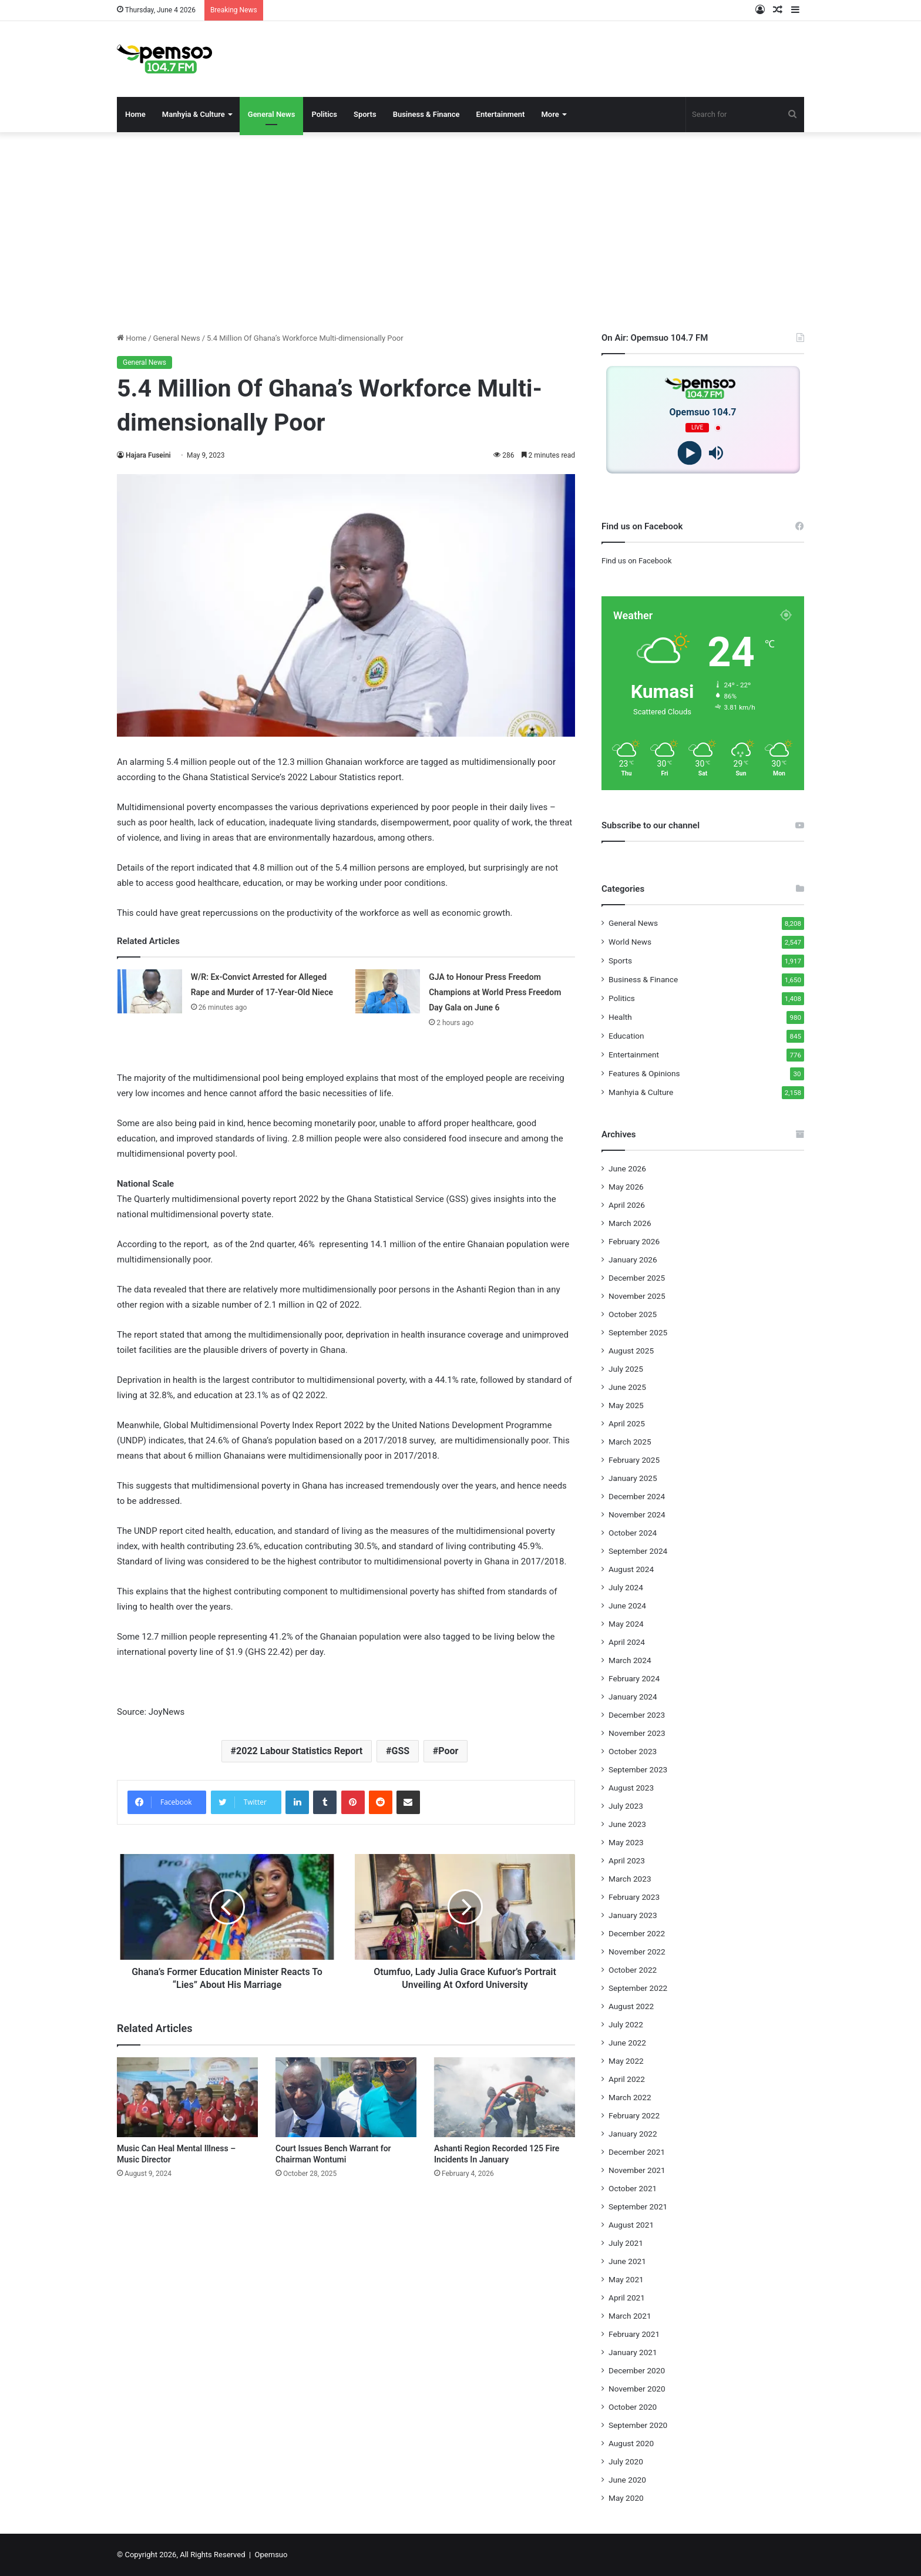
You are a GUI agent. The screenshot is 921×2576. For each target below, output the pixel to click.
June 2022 (627, 2042)
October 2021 (633, 2188)
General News (271, 114)
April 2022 (627, 2079)
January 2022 (633, 2133)
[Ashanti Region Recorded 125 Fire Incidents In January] (504, 2097)
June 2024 (627, 1605)
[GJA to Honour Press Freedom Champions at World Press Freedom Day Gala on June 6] (387, 991)
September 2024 (638, 1551)
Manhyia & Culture (193, 114)
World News (630, 941)
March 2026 (630, 1223)
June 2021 (627, 2261)
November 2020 (637, 2388)
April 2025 (627, 1423)
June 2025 (627, 1387)
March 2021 (630, 2315)
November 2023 (637, 1733)
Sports (365, 114)
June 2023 (627, 1824)
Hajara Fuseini (148, 455)
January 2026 (633, 1259)
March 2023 (630, 1878)
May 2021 (626, 2279)
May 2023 (626, 1842)
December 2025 (637, 1277)
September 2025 (638, 1332)
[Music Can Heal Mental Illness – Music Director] (187, 2097)
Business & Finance (426, 114)
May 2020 (626, 2498)
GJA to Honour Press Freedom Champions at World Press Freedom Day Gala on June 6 (495, 992)
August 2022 (631, 2006)
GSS (400, 1750)
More (550, 114)
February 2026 (634, 1241)
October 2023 (633, 1751)
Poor (448, 1750)
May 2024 (626, 1623)
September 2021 (638, 2206)
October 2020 (633, 2407)
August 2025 (631, 1350)
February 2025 (634, 1460)
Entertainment (500, 114)
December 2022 (637, 1933)
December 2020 (637, 2370)
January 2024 (633, 1696)
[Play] (690, 453)
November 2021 (637, 2170)
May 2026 (626, 1186)
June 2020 (627, 2479)
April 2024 (627, 1642)
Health (620, 1017)
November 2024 (637, 1514)
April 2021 (627, 2297)
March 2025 (630, 1441)
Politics (324, 114)
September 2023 (638, 1769)
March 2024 (630, 1660)
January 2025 (633, 1478)
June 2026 (627, 1168)
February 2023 (634, 1897)
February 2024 (634, 1678)
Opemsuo (271, 2554)
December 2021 (637, 2152)
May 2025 (626, 1405)
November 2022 (637, 1951)
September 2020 (638, 2425)
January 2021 (633, 2352)
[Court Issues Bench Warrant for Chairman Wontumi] (345, 2097)
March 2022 (630, 2097)
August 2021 (631, 2224)
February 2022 (634, 2115)
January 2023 (633, 1915)
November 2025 (637, 1296)
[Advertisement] (460, 232)
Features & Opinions (644, 1073)
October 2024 (633, 1532)
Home (135, 114)
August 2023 (631, 1787)
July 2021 (626, 2243)
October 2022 (633, 1969)
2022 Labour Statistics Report (299, 1750)
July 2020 (626, 2461)
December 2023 (637, 1714)
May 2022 (626, 2060)
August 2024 (631, 1569)
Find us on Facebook (636, 560)
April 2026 (627, 1205)
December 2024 (637, 1496)
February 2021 (634, 2334)
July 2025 (626, 1368)
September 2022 (638, 1988)
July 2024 (626, 1587)
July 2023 (626, 1806)
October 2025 (633, 1314)
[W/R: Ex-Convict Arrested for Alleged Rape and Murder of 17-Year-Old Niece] (149, 991)
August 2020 (631, 2443)
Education (626, 1035)
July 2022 (626, 2024)
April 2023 (627, 1860)
